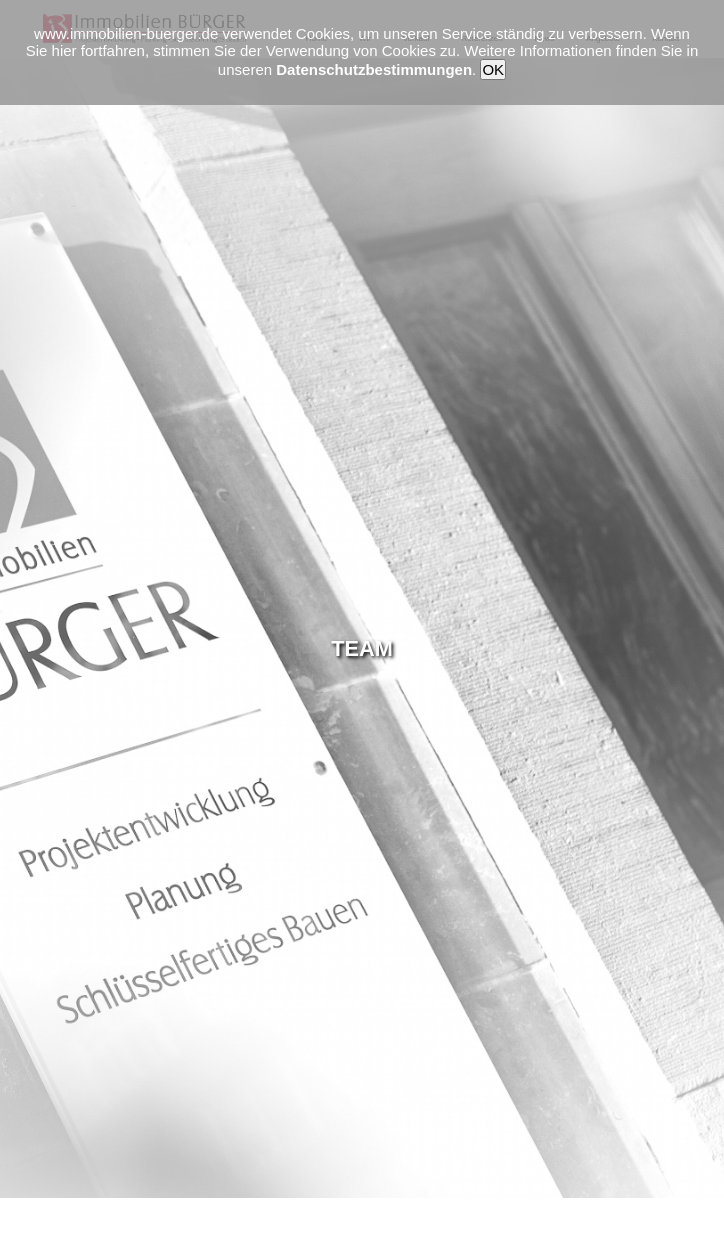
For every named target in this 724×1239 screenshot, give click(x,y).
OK (493, 69)
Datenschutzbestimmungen (374, 69)
